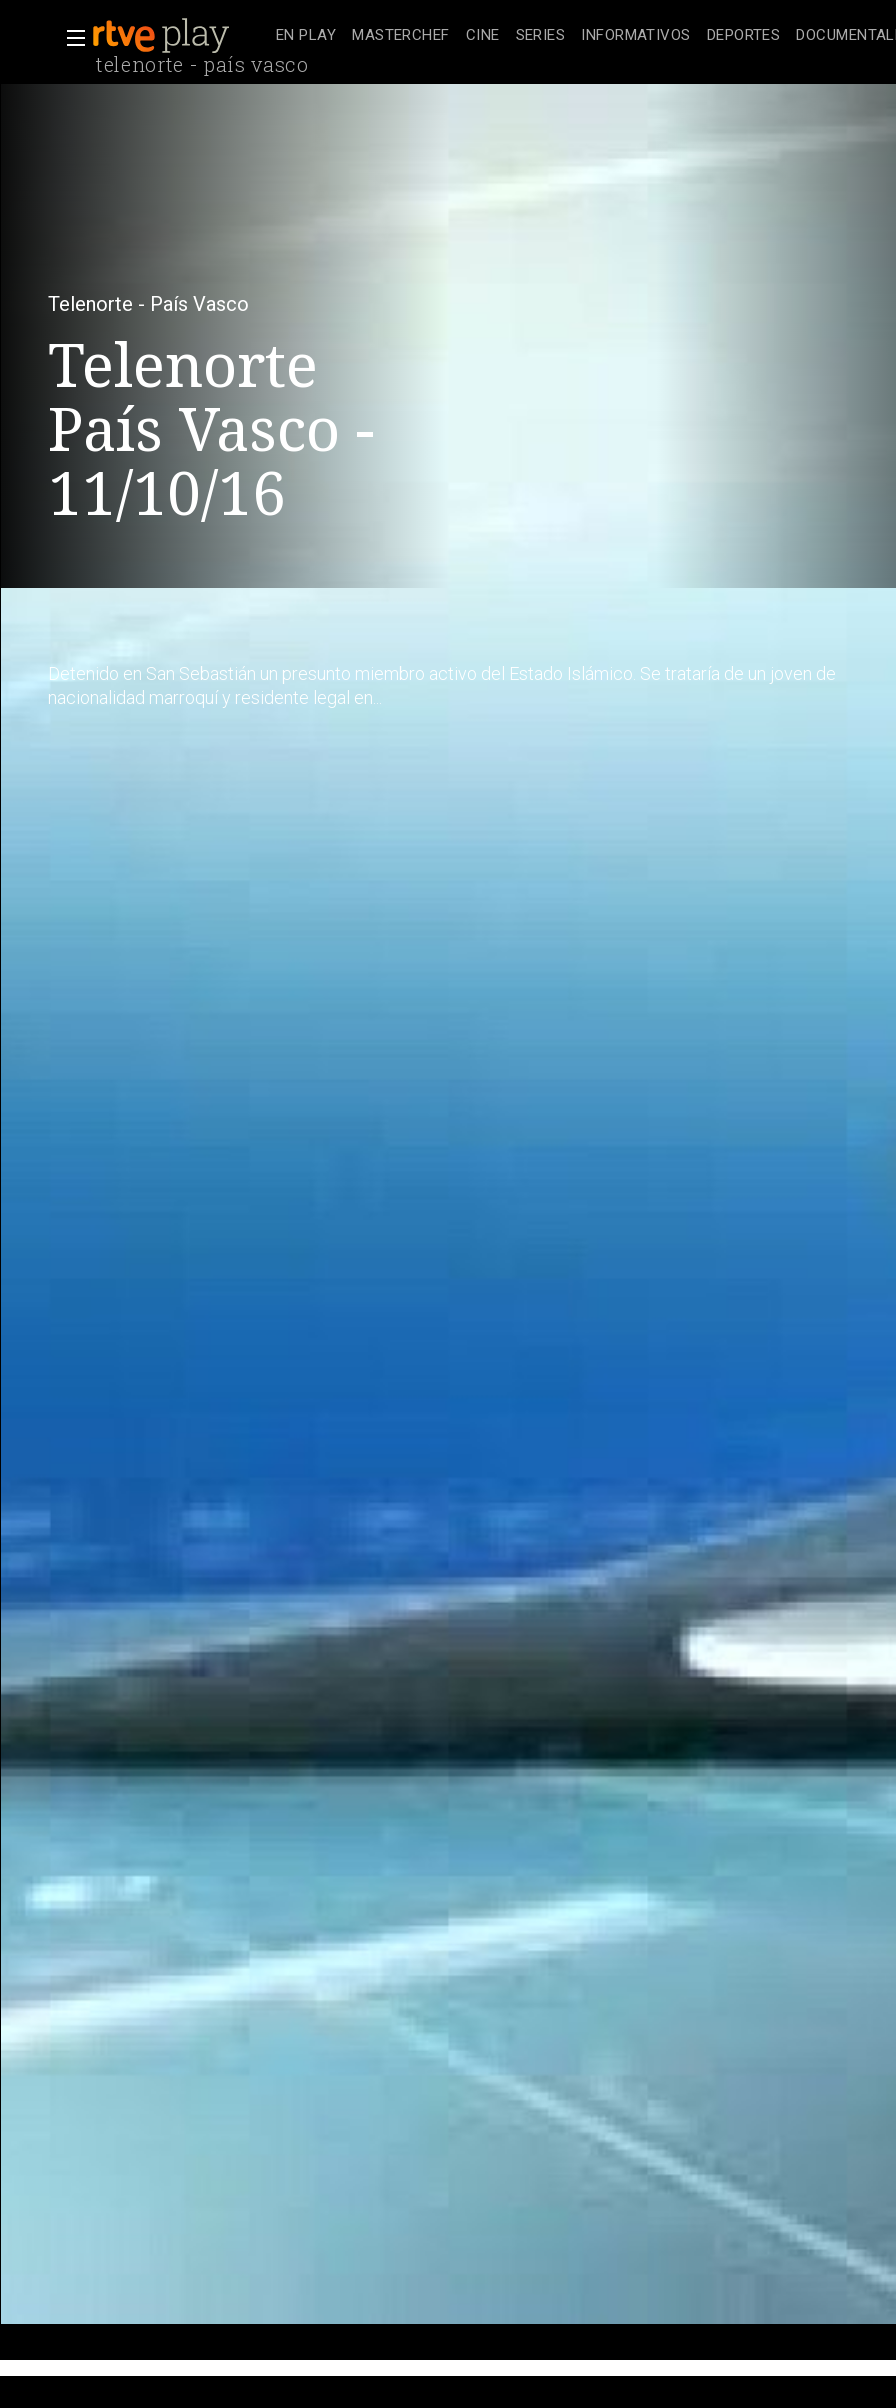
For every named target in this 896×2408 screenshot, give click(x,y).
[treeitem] (306, 36)
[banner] (180, 36)
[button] (70, 38)
